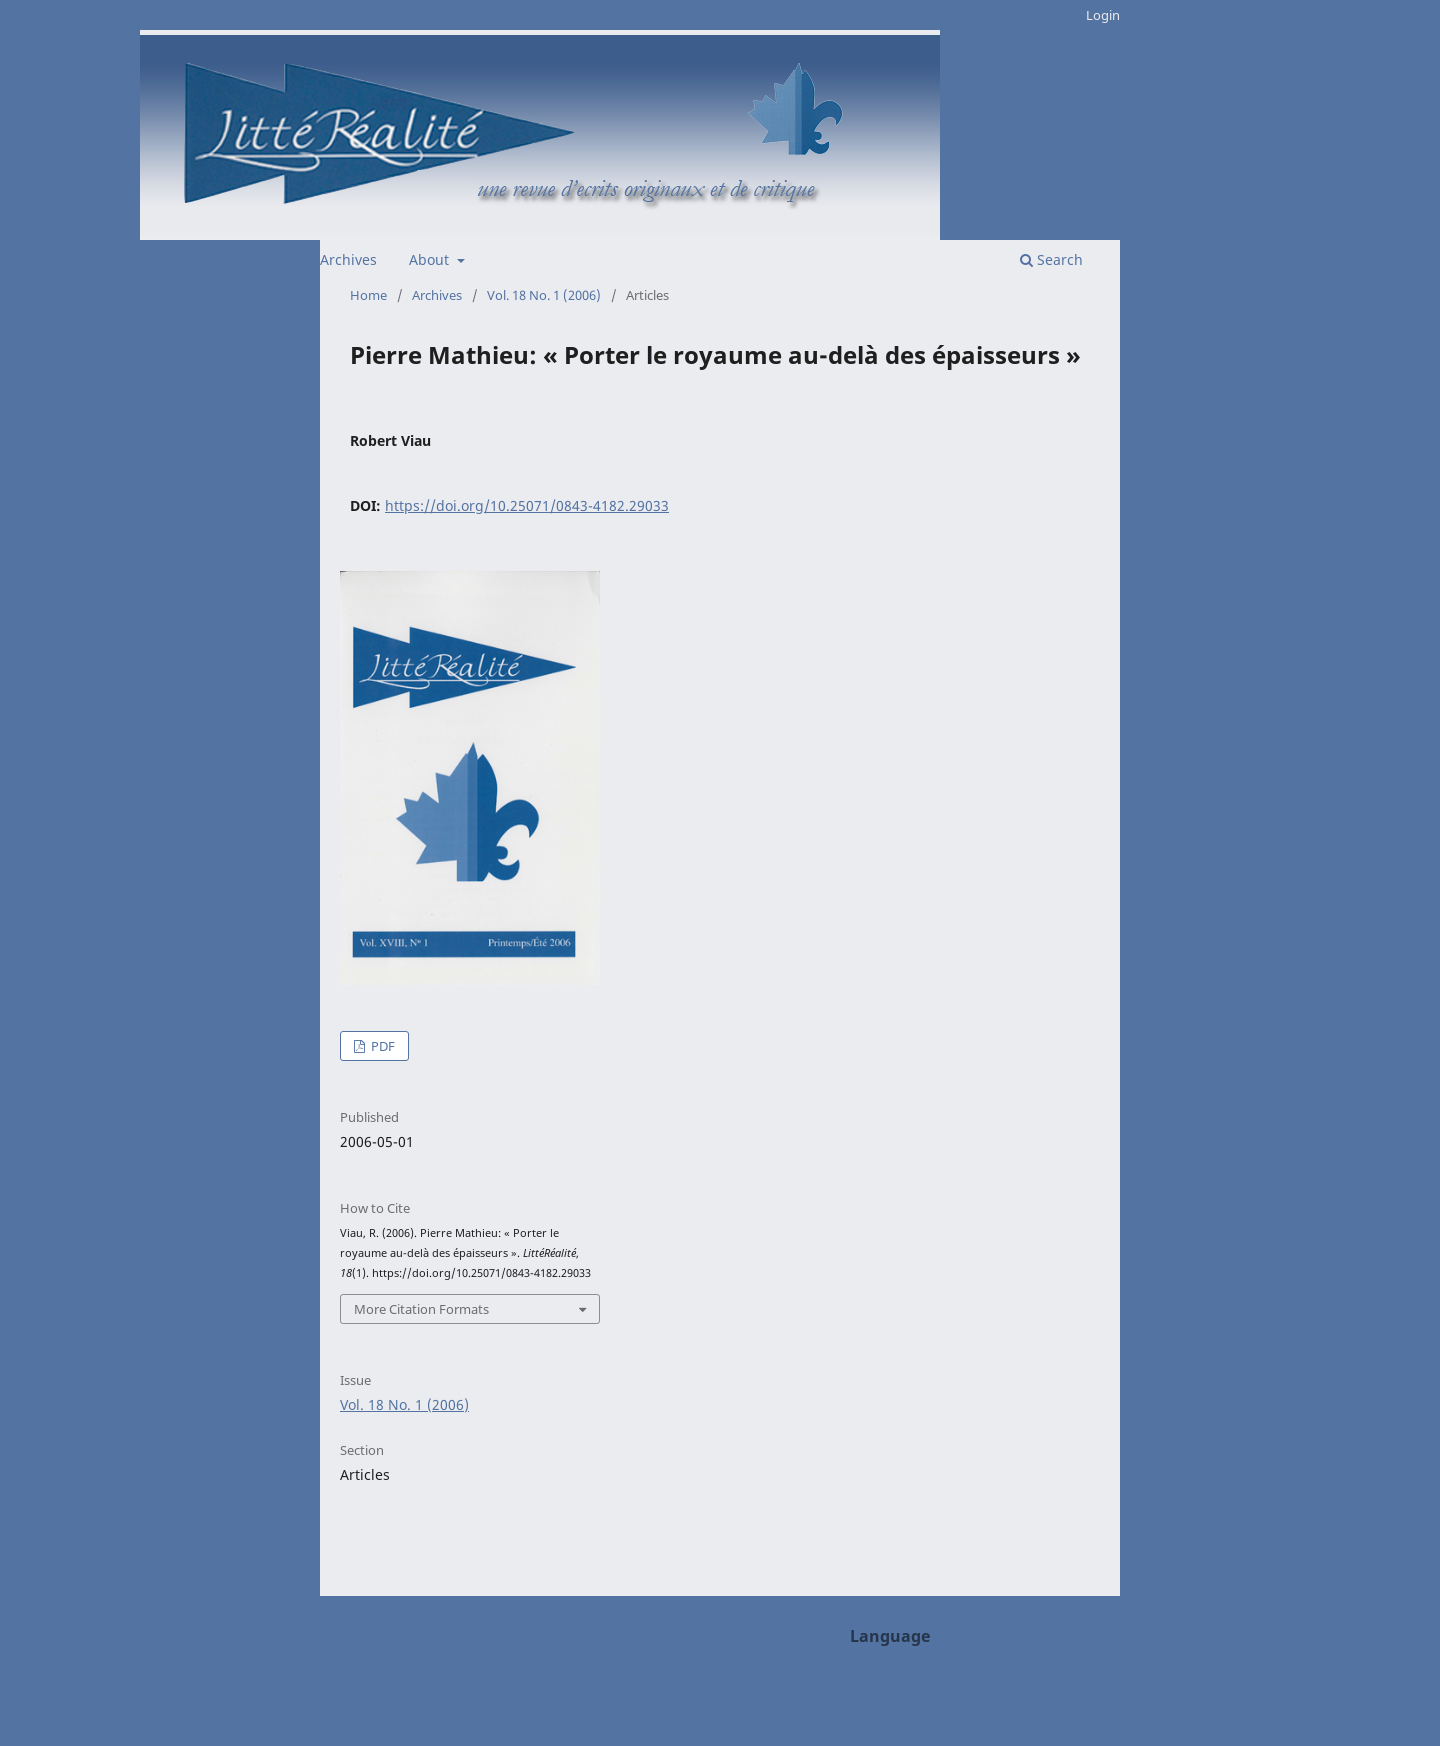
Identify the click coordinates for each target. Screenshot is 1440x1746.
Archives (348, 259)
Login (1103, 15)
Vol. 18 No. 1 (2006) (544, 295)
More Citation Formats (421, 1309)
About (431, 259)
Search (1051, 259)
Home (368, 295)
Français (878, 1700)
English (875, 1670)
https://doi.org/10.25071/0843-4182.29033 (527, 505)
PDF (381, 1046)
